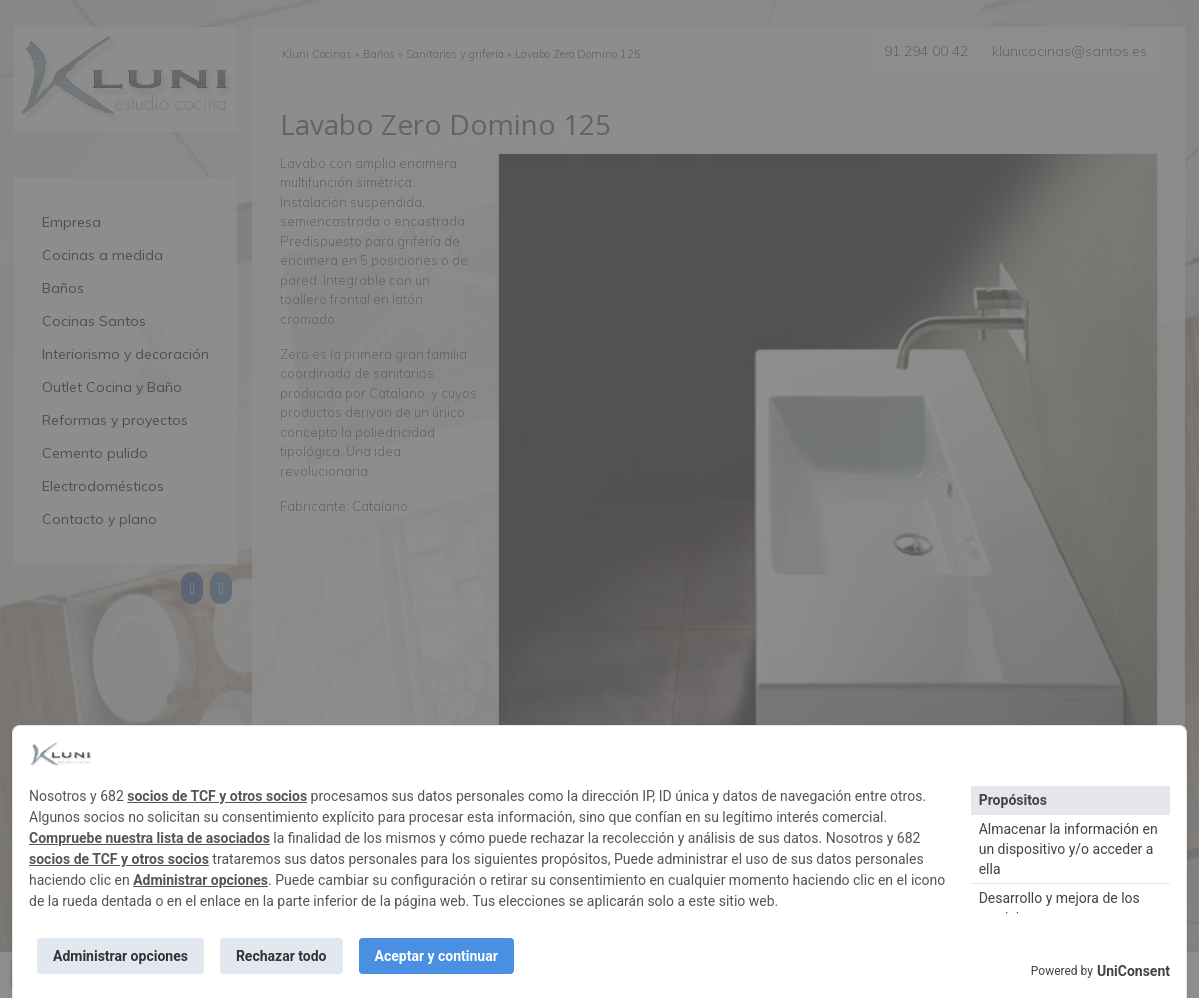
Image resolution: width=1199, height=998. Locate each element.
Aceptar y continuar (436, 956)
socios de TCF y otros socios (217, 796)
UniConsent (1133, 971)
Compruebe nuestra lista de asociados (149, 838)
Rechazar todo (281, 956)
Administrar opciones (200, 880)
